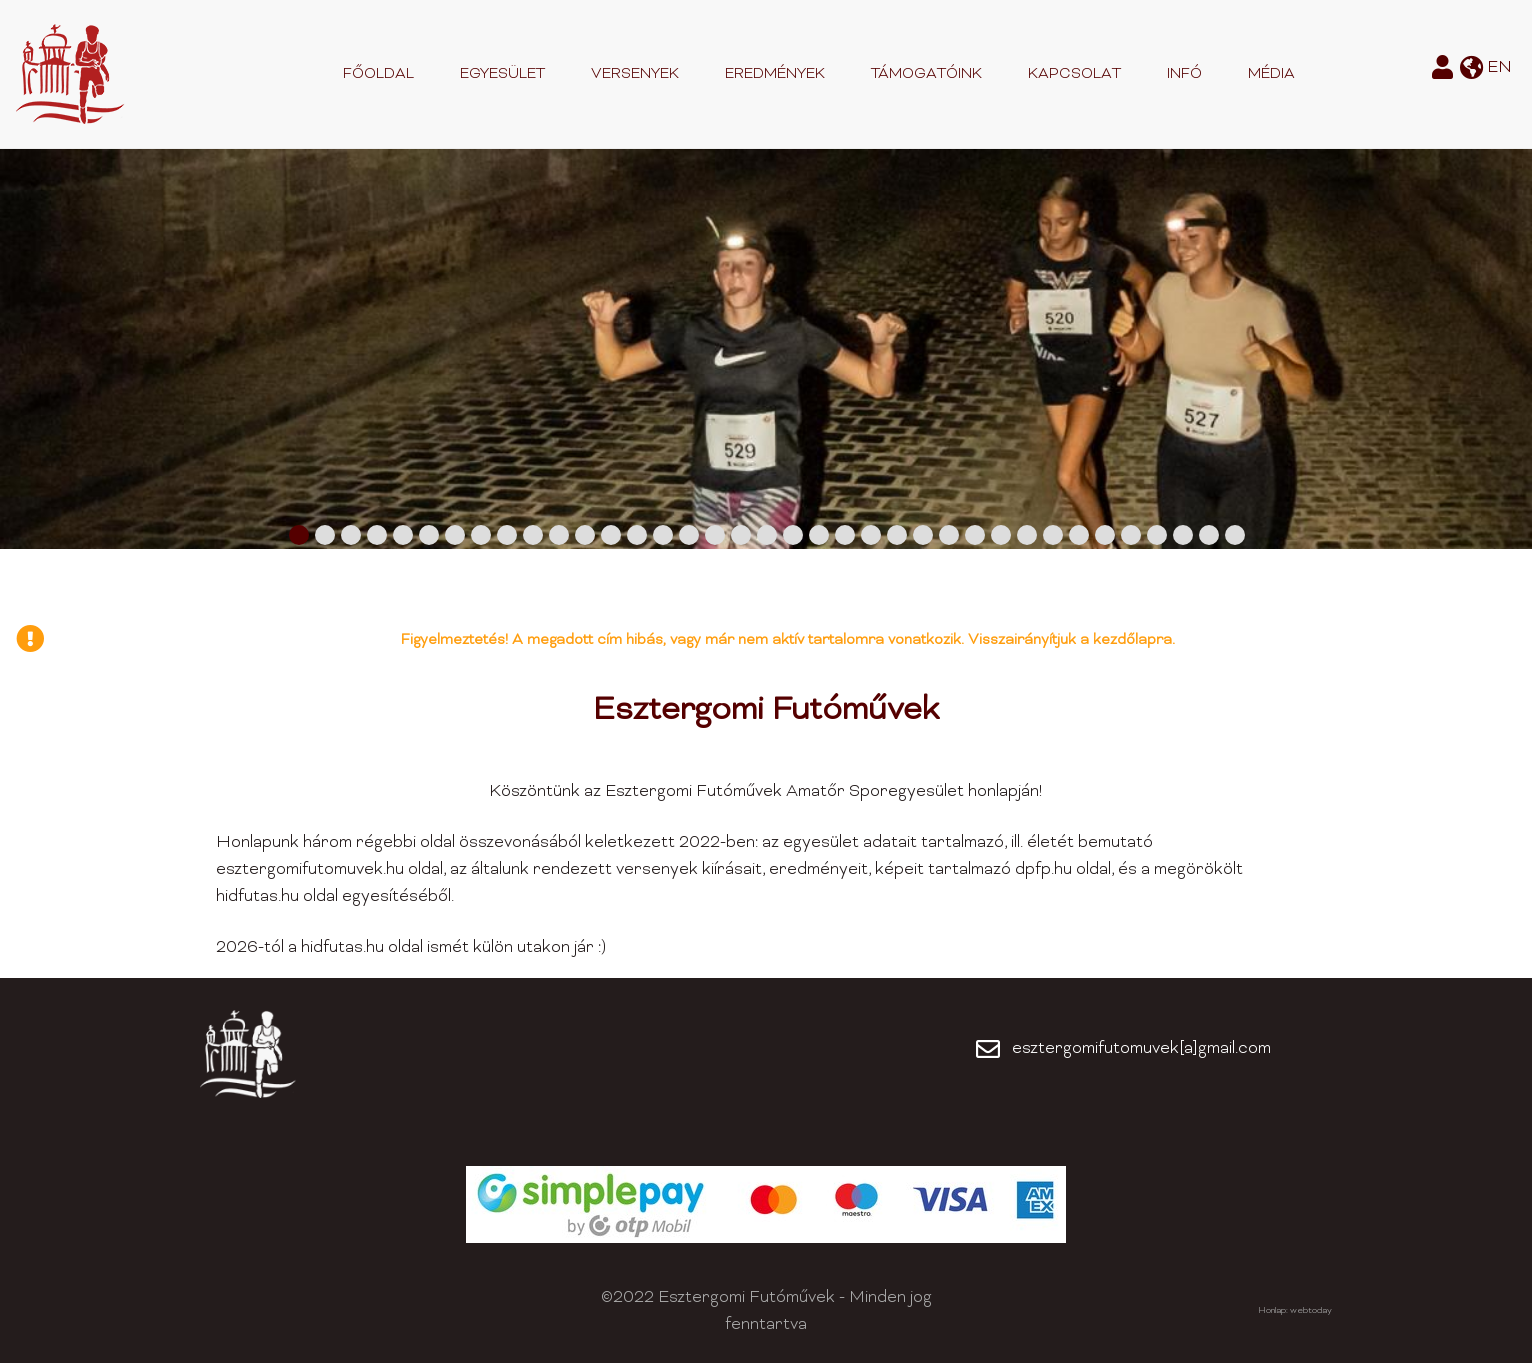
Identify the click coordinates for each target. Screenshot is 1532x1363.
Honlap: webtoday (1295, 1311)
